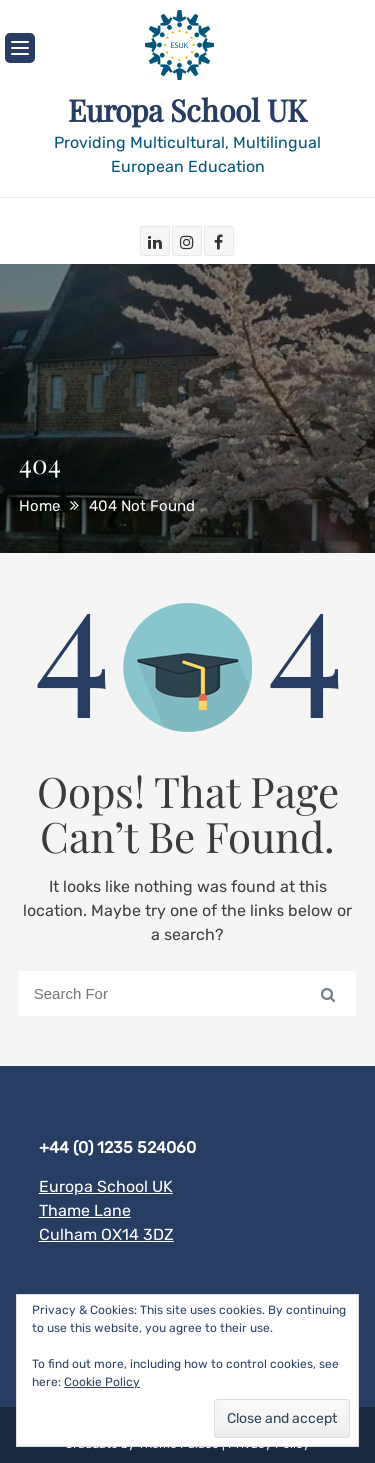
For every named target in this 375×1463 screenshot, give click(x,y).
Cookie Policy (102, 1382)
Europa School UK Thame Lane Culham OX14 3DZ (106, 1210)
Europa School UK (187, 110)
